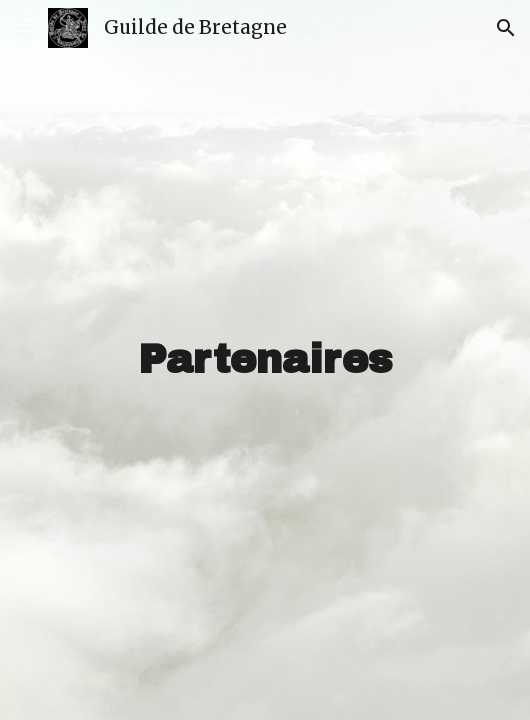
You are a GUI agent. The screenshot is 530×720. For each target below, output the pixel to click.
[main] (265, 359)
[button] (24, 27)
